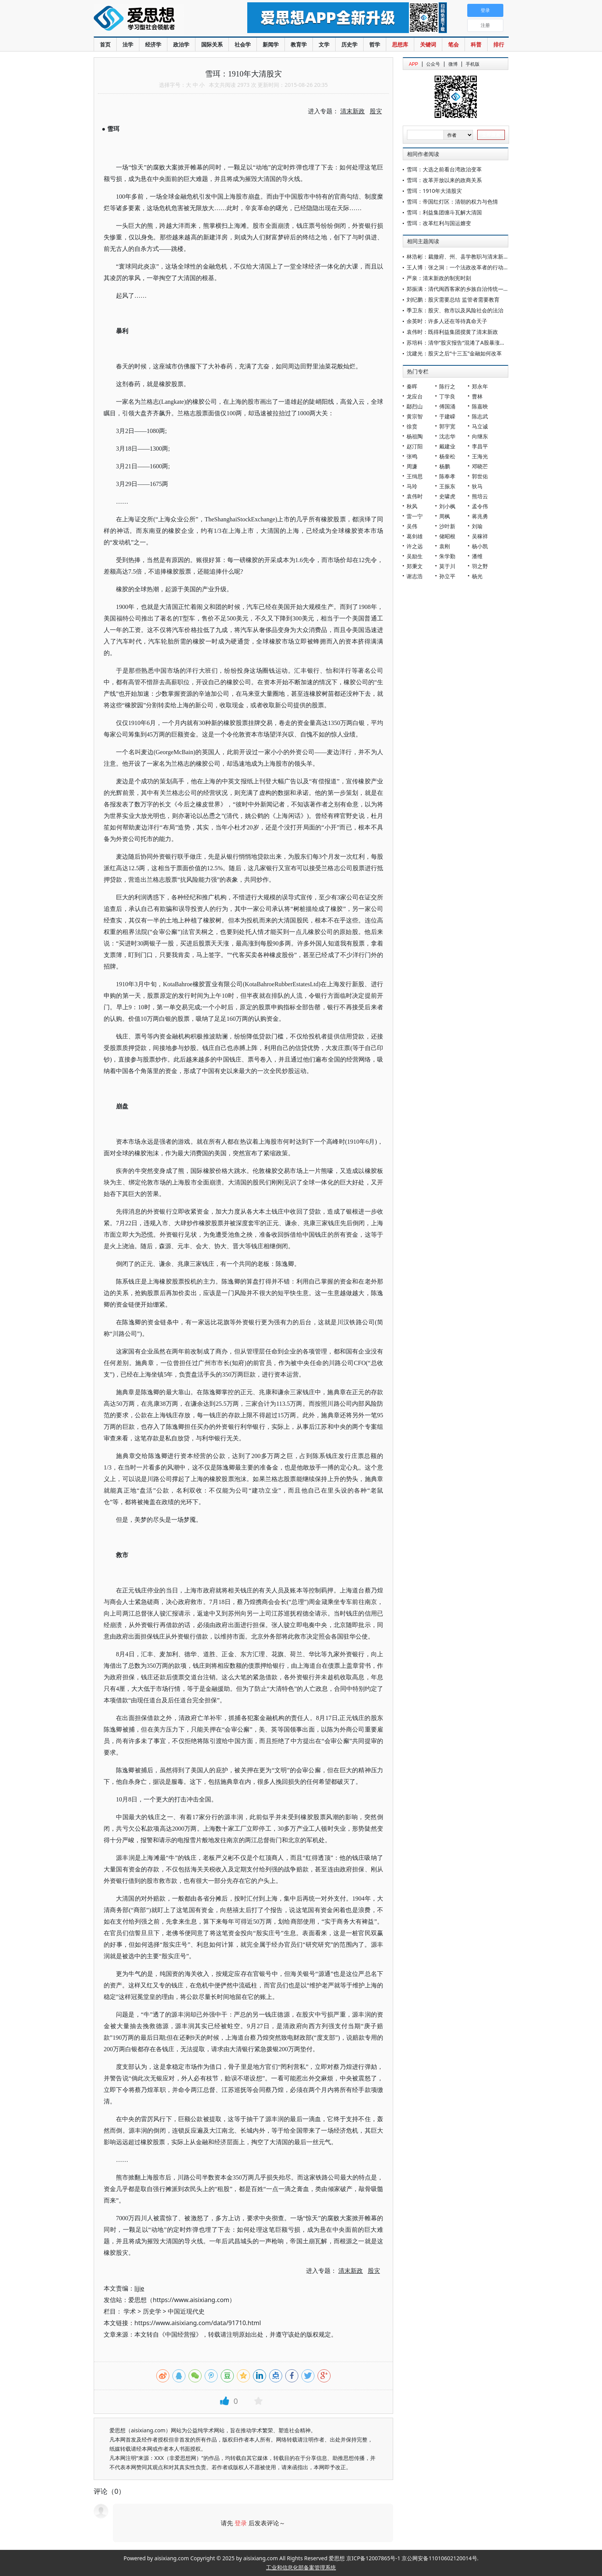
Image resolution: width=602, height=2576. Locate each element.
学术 (130, 2311)
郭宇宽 (447, 426)
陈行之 (447, 386)
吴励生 (415, 556)
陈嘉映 (480, 406)
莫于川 (447, 566)
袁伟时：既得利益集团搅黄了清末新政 (452, 331)
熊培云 (480, 496)
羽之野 (480, 566)
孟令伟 (480, 506)
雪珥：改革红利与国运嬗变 (444, 223)
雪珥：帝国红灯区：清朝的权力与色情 (452, 201)
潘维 (477, 556)
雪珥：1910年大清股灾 (434, 190)
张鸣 (412, 456)
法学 (127, 44)
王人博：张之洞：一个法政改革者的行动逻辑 (460, 267)
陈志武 (480, 416)
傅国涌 (447, 406)
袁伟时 (415, 496)
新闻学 (271, 44)
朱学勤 (447, 556)
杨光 (477, 576)
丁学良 (447, 396)
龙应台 (415, 396)
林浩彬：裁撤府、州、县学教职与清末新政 (458, 256)
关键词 (428, 44)
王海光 (480, 456)
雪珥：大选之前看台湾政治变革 (444, 169)
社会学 (243, 44)
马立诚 (480, 426)
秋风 (412, 506)
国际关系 (212, 44)
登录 (241, 2523)
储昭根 (447, 536)
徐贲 (412, 426)
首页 (105, 44)
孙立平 (447, 576)
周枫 (444, 516)
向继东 (480, 436)
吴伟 (412, 526)
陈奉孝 (447, 476)
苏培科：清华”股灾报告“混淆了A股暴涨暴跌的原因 (467, 342)
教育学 (299, 44)
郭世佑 (480, 476)
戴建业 (447, 446)
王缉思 (415, 476)
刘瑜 (477, 526)
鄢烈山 (415, 406)
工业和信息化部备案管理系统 (301, 2567)
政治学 (181, 44)
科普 (476, 44)
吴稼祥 (480, 536)
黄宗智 (415, 416)
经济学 (153, 44)
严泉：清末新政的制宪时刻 (439, 278)
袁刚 (444, 546)
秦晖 (412, 386)
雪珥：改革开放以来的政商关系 (444, 180)
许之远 (415, 546)
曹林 (477, 396)
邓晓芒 (480, 466)
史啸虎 (447, 496)
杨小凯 (480, 546)
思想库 (400, 44)
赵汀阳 (415, 446)
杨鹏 (444, 466)
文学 (324, 44)
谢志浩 (415, 576)
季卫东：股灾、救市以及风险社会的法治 (455, 310)
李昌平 (480, 446)
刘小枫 (447, 506)
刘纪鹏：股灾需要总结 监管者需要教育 (453, 299)
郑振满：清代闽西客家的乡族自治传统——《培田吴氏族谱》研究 (484, 288)
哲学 (374, 44)
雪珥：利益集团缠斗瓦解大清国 (444, 212)
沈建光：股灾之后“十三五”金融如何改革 (454, 353)
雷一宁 (415, 516)
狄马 (477, 486)
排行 (498, 44)
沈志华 (447, 436)
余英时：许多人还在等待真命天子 (447, 321)
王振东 (447, 486)
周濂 (412, 466)
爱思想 (155, 19)
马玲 (412, 486)
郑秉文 (415, 566)
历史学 (349, 44)
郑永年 (480, 386)
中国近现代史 (186, 2311)
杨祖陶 (415, 436)
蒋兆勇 (480, 516)
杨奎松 (447, 456)
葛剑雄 (415, 536)
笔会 (453, 44)
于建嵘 (447, 416)
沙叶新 (447, 526)
